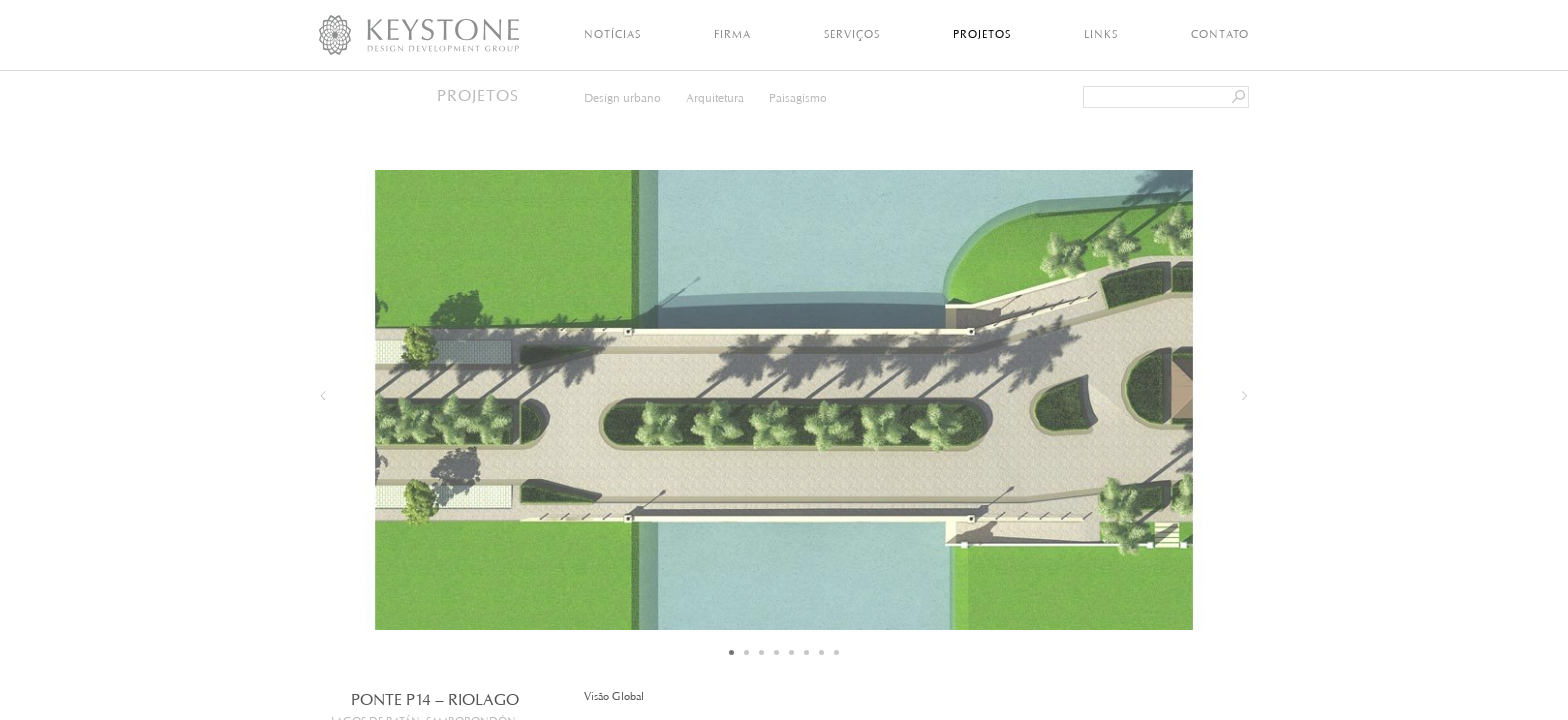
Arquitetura (715, 97)
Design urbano (622, 97)
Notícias (612, 34)
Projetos (982, 34)
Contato (1220, 34)
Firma (732, 34)
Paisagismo (798, 97)
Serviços (852, 34)
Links (1101, 34)
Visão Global (614, 696)
